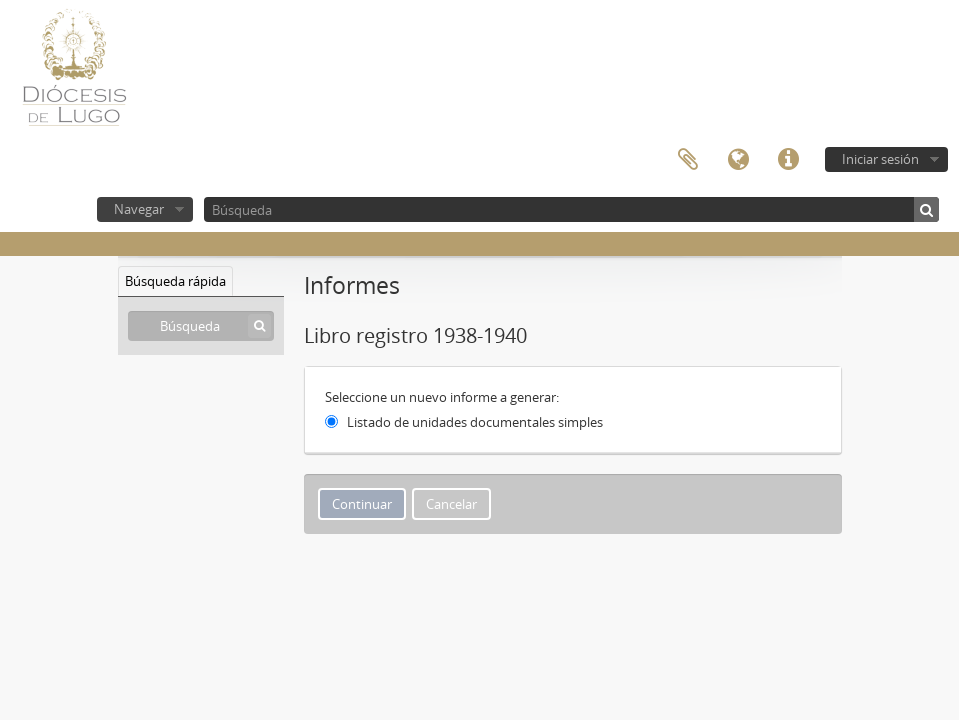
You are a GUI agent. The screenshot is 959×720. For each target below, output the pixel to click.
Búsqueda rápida (175, 281)
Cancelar (451, 504)
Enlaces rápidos (788, 160)
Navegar (139, 209)
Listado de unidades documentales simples (475, 422)
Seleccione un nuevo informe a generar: (442, 397)
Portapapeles (688, 160)
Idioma (738, 160)
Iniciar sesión (880, 159)
